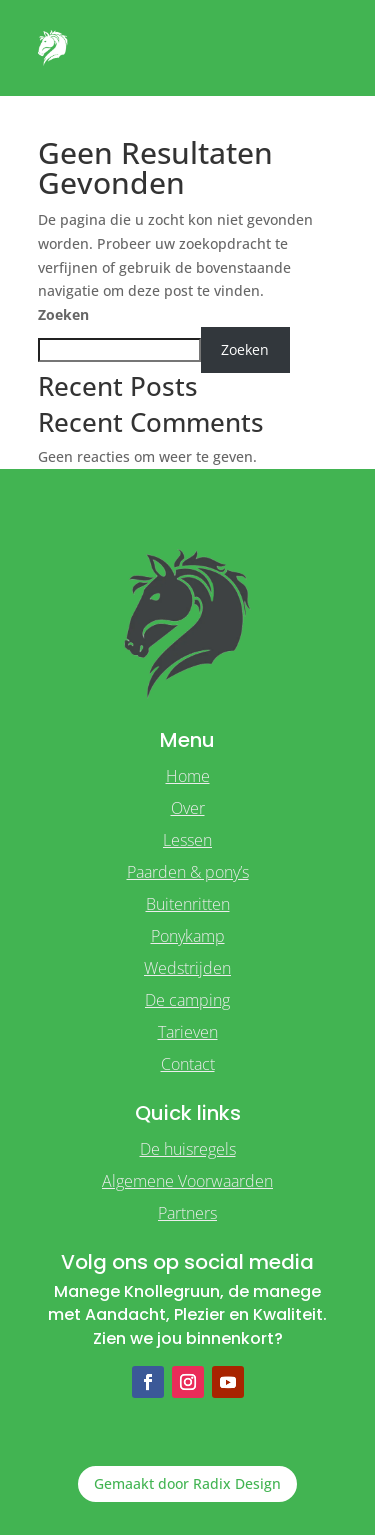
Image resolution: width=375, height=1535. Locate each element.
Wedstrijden (187, 968)
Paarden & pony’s (188, 872)
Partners (187, 1213)
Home (188, 776)
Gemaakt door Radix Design (187, 1483)
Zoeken (63, 314)
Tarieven (188, 1032)
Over (188, 808)
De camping (187, 1000)
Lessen (187, 840)
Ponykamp (188, 936)
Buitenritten (188, 904)
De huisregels (188, 1149)
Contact (188, 1064)
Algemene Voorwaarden (187, 1181)
